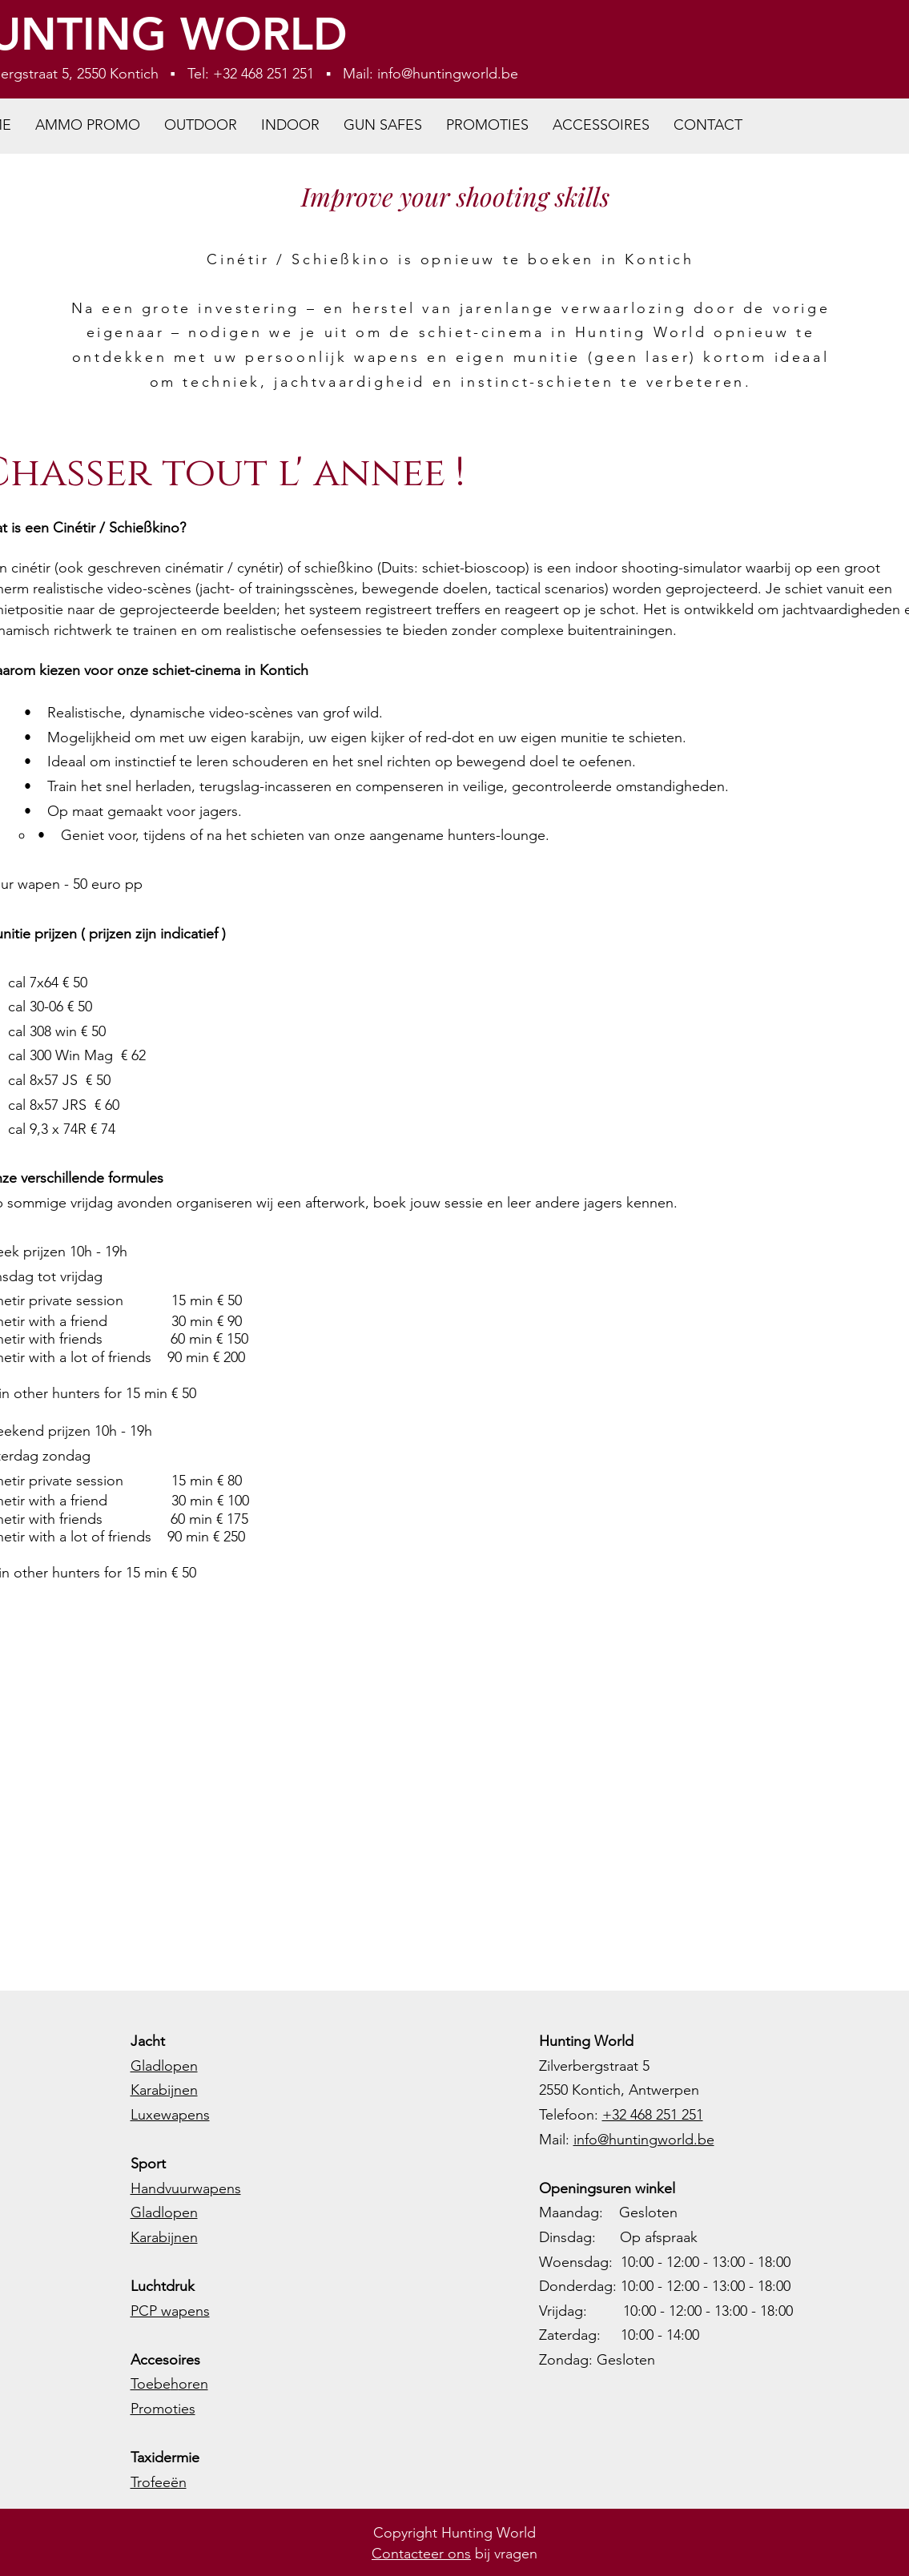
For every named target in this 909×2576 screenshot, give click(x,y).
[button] (200, 125)
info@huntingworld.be (447, 73)
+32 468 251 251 (652, 2115)
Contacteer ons (421, 2553)
